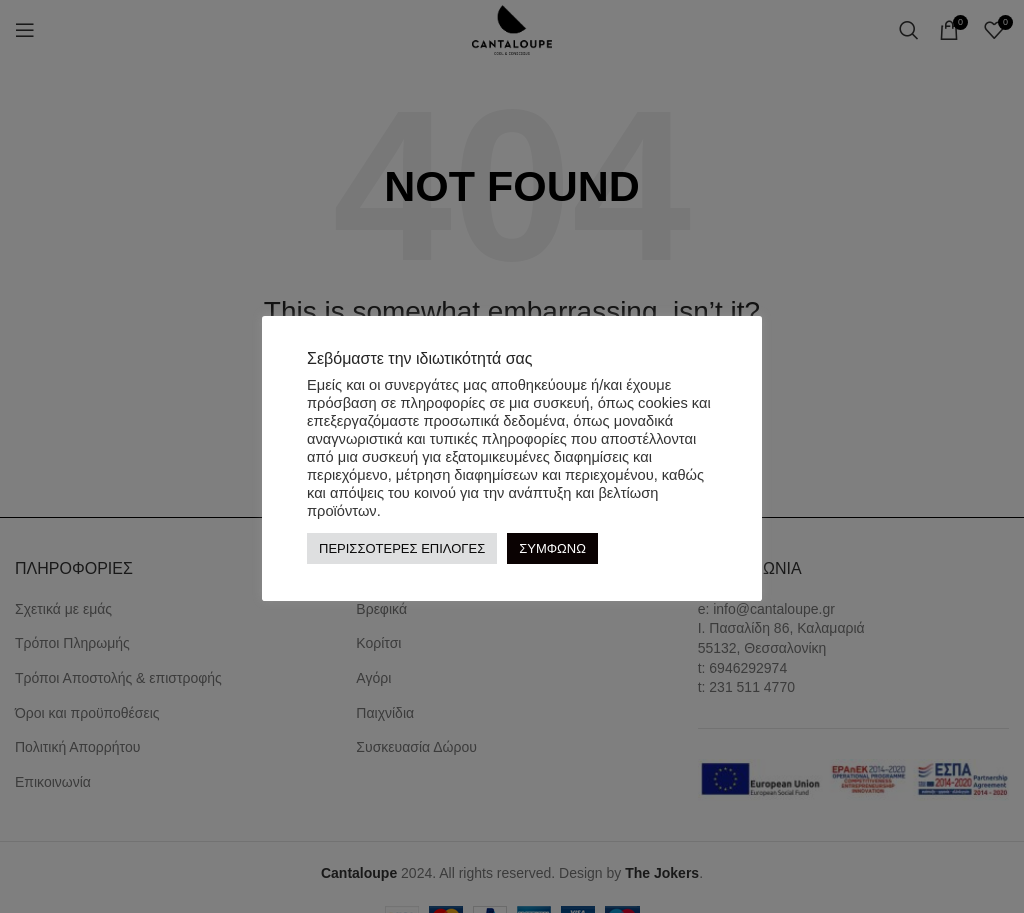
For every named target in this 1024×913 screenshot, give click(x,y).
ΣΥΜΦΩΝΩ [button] (552, 548)
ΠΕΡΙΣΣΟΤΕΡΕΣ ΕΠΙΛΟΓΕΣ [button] (402, 548)
